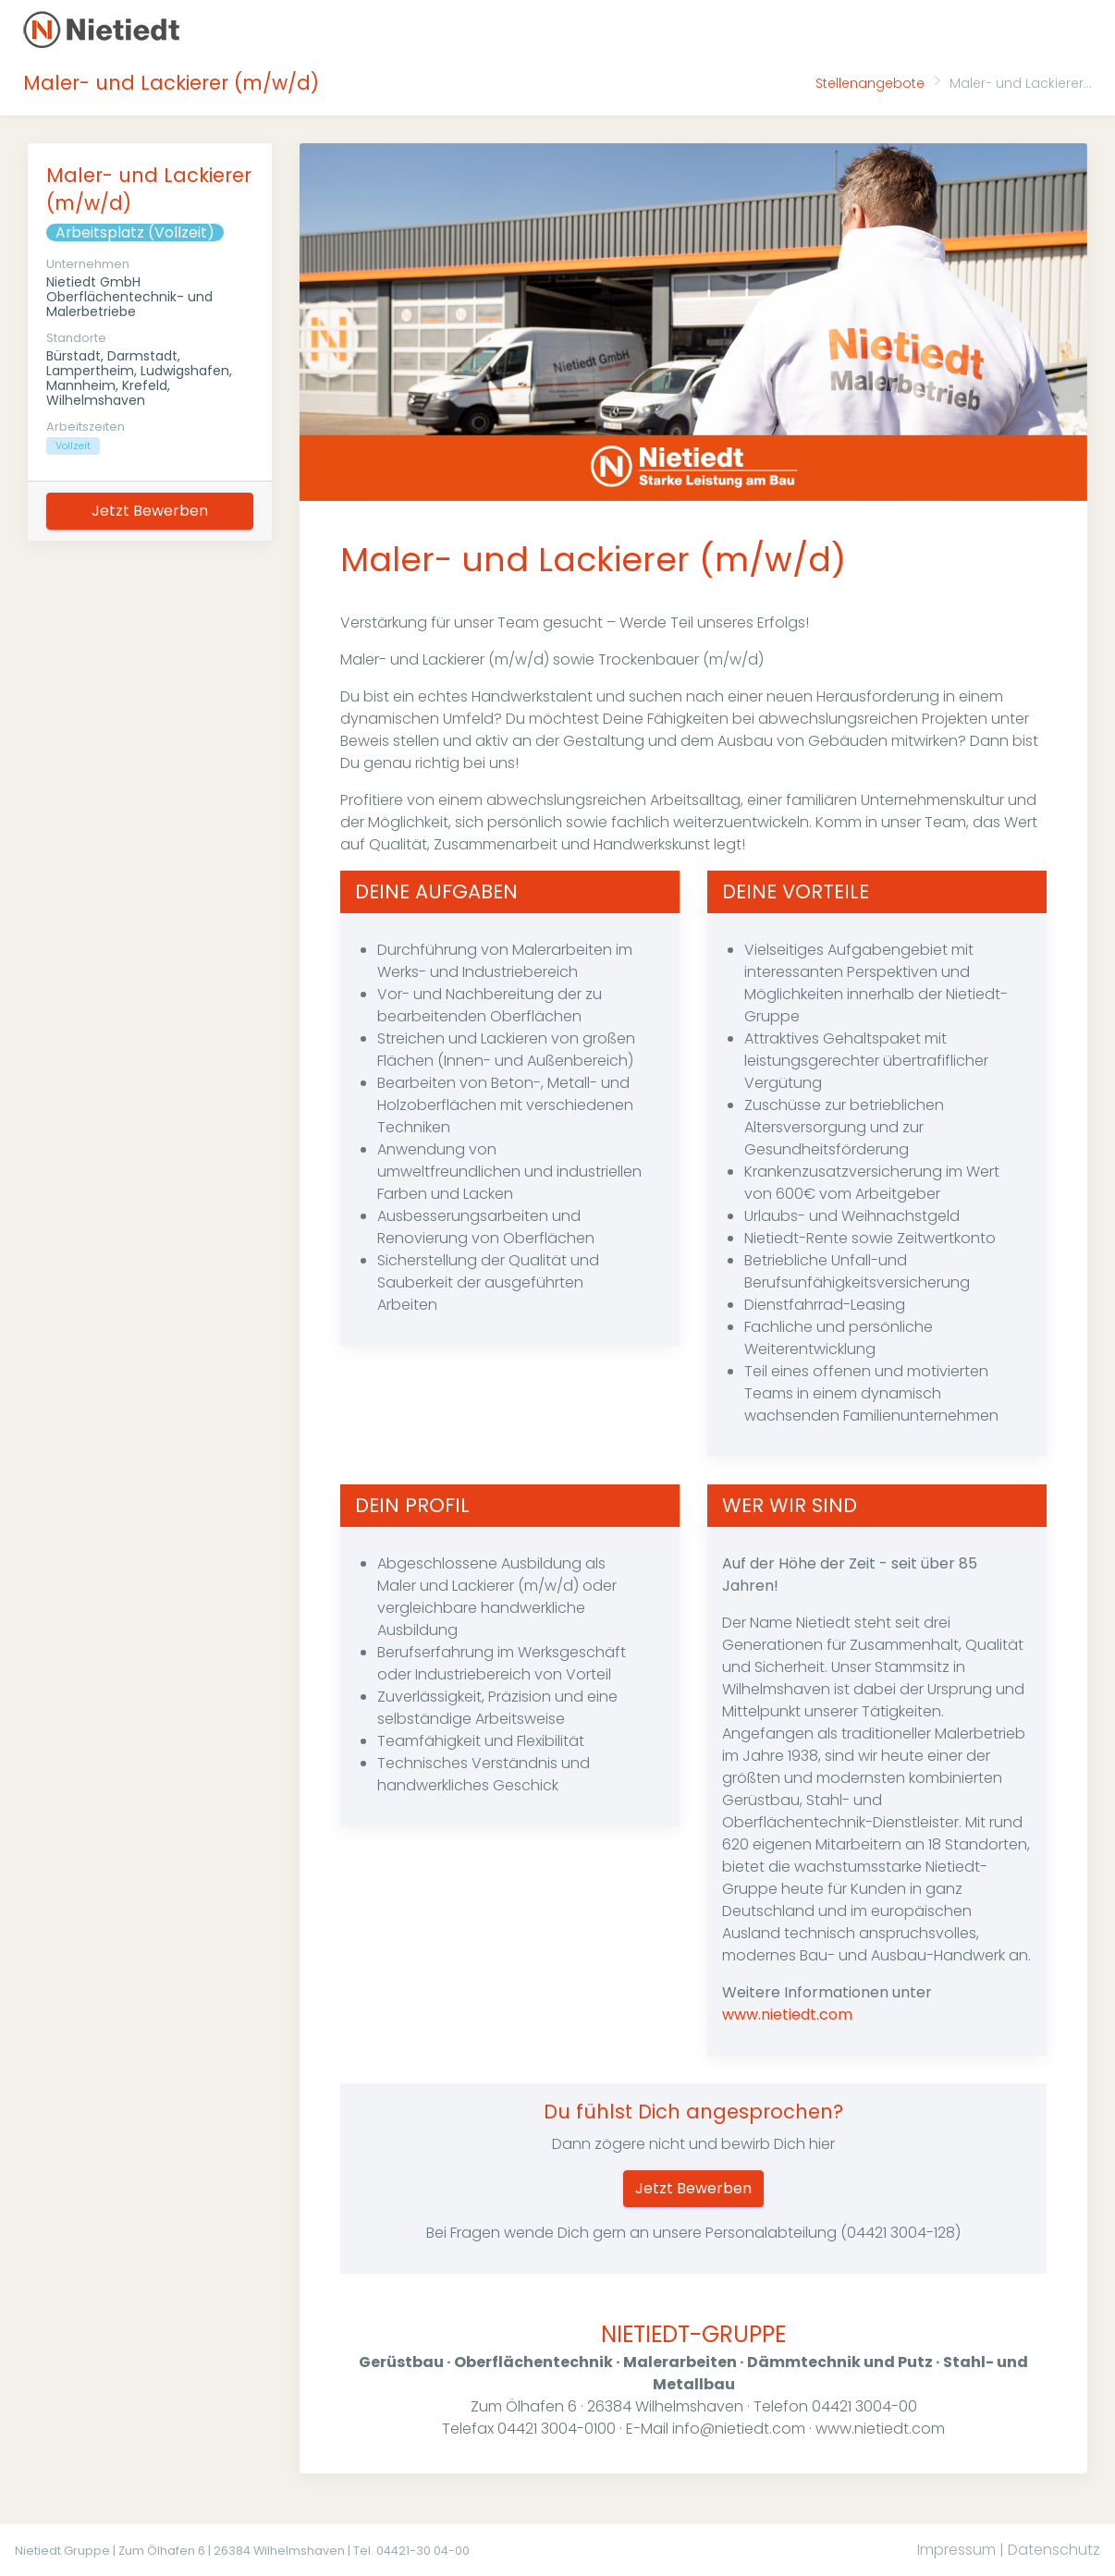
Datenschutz (1054, 2549)
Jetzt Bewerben (150, 510)
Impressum (956, 2549)
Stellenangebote (870, 83)
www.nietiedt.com (787, 2014)
